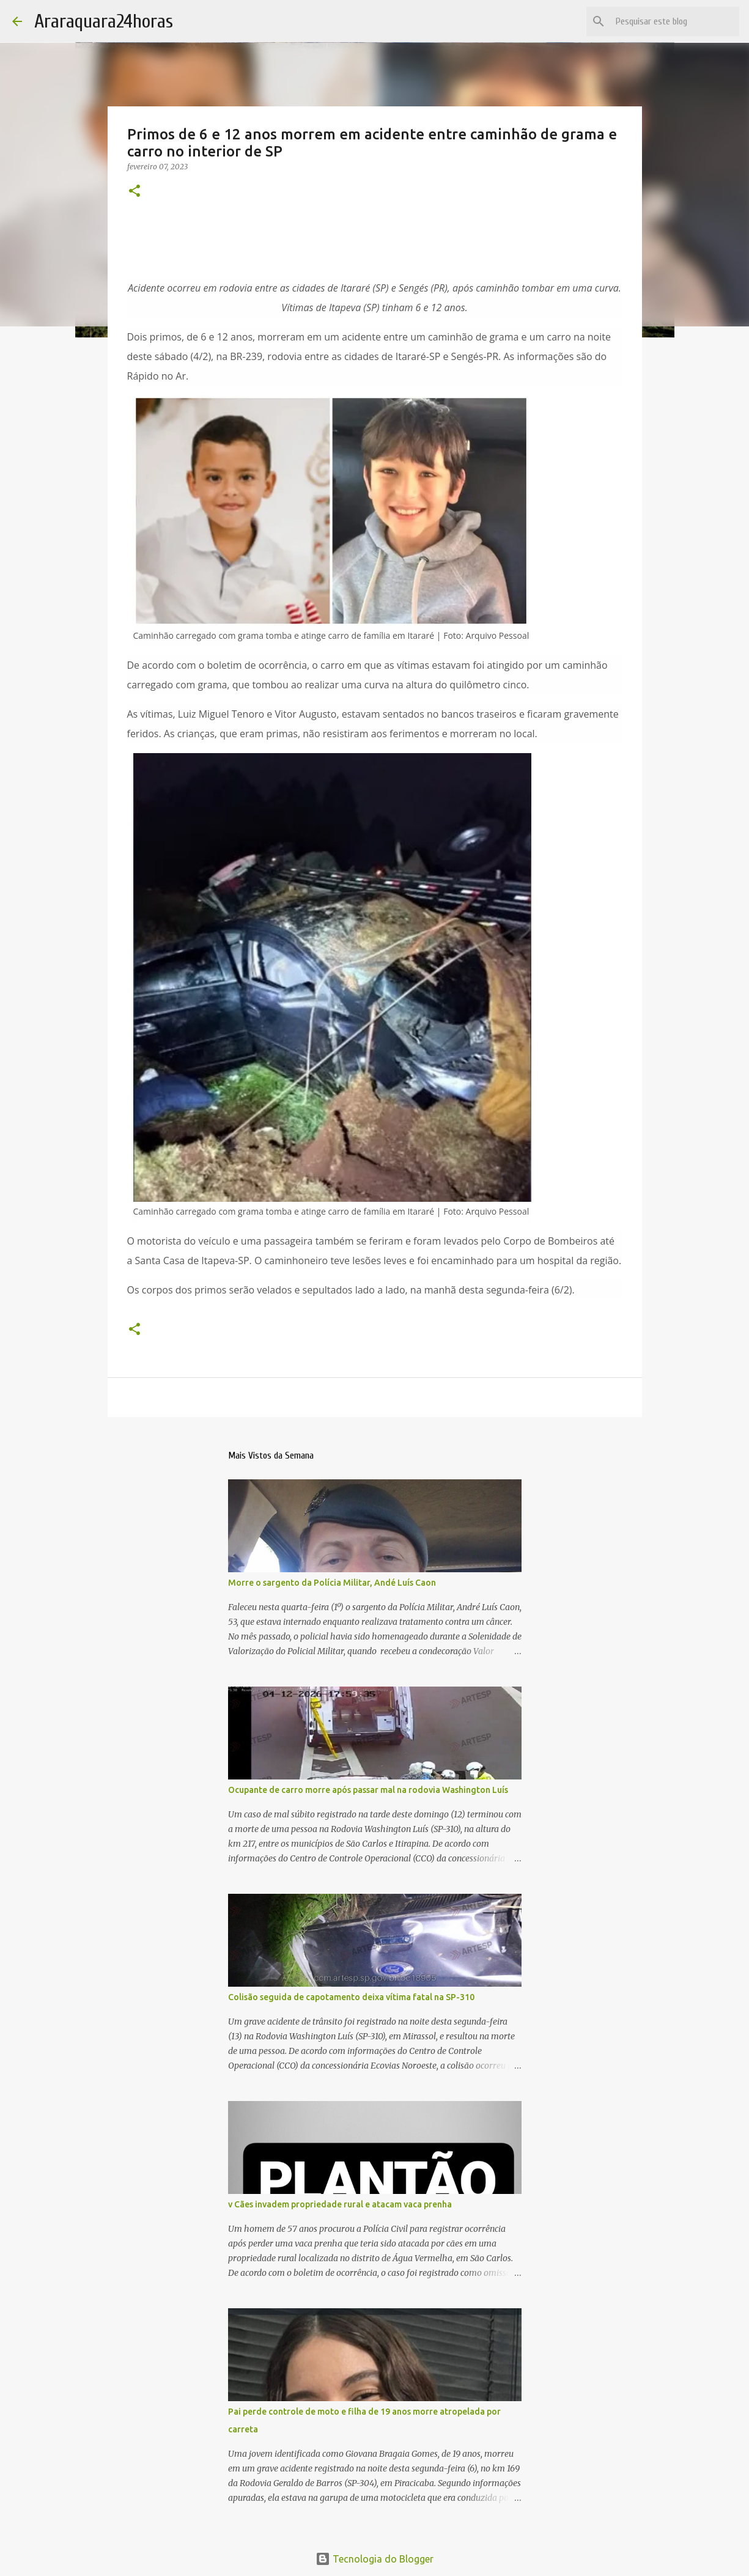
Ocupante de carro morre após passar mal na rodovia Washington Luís (368, 1790)
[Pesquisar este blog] (675, 21)
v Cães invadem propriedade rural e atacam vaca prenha (340, 2204)
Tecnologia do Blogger (374, 2558)
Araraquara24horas (103, 21)
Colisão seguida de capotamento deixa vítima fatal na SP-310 (351, 1997)
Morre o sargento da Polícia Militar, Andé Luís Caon (332, 1583)
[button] (134, 191)
